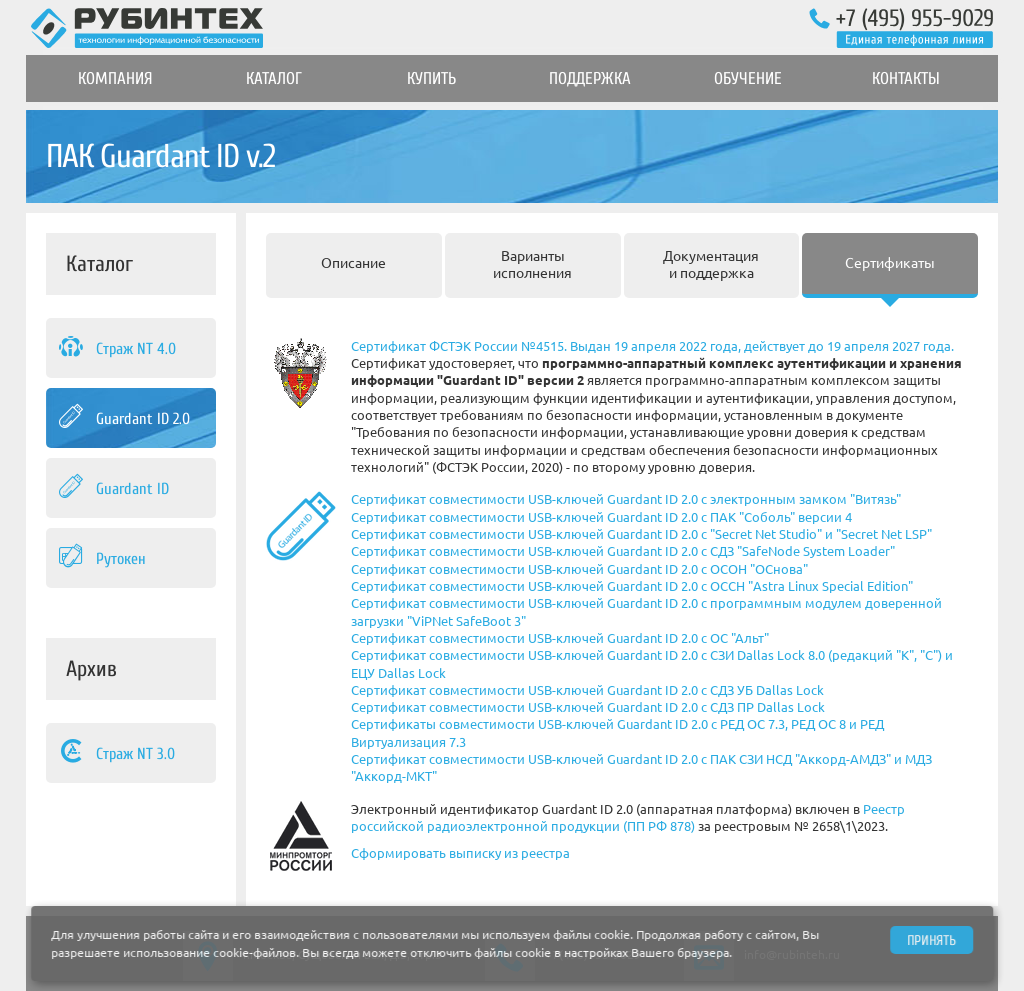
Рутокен (101, 558)
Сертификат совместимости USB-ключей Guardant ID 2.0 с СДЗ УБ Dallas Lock (587, 690)
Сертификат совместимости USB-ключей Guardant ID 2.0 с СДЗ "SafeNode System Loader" (623, 551)
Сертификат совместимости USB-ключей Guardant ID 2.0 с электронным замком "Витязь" (626, 499)
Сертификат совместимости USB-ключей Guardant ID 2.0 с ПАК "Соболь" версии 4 (601, 517)
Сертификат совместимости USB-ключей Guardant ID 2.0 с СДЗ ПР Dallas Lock (588, 707)
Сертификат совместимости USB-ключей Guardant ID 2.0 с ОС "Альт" (560, 638)
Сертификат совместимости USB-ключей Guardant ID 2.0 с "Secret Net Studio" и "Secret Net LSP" (641, 534)
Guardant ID (112, 488)
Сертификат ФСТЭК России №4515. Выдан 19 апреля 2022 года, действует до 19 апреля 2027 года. (652, 346)
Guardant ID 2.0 (123, 418)
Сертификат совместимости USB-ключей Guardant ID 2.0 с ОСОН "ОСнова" (579, 569)
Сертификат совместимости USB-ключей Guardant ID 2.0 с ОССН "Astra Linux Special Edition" (632, 586)
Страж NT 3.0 (115, 753)
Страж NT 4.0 (116, 348)
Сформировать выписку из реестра (460, 853)
